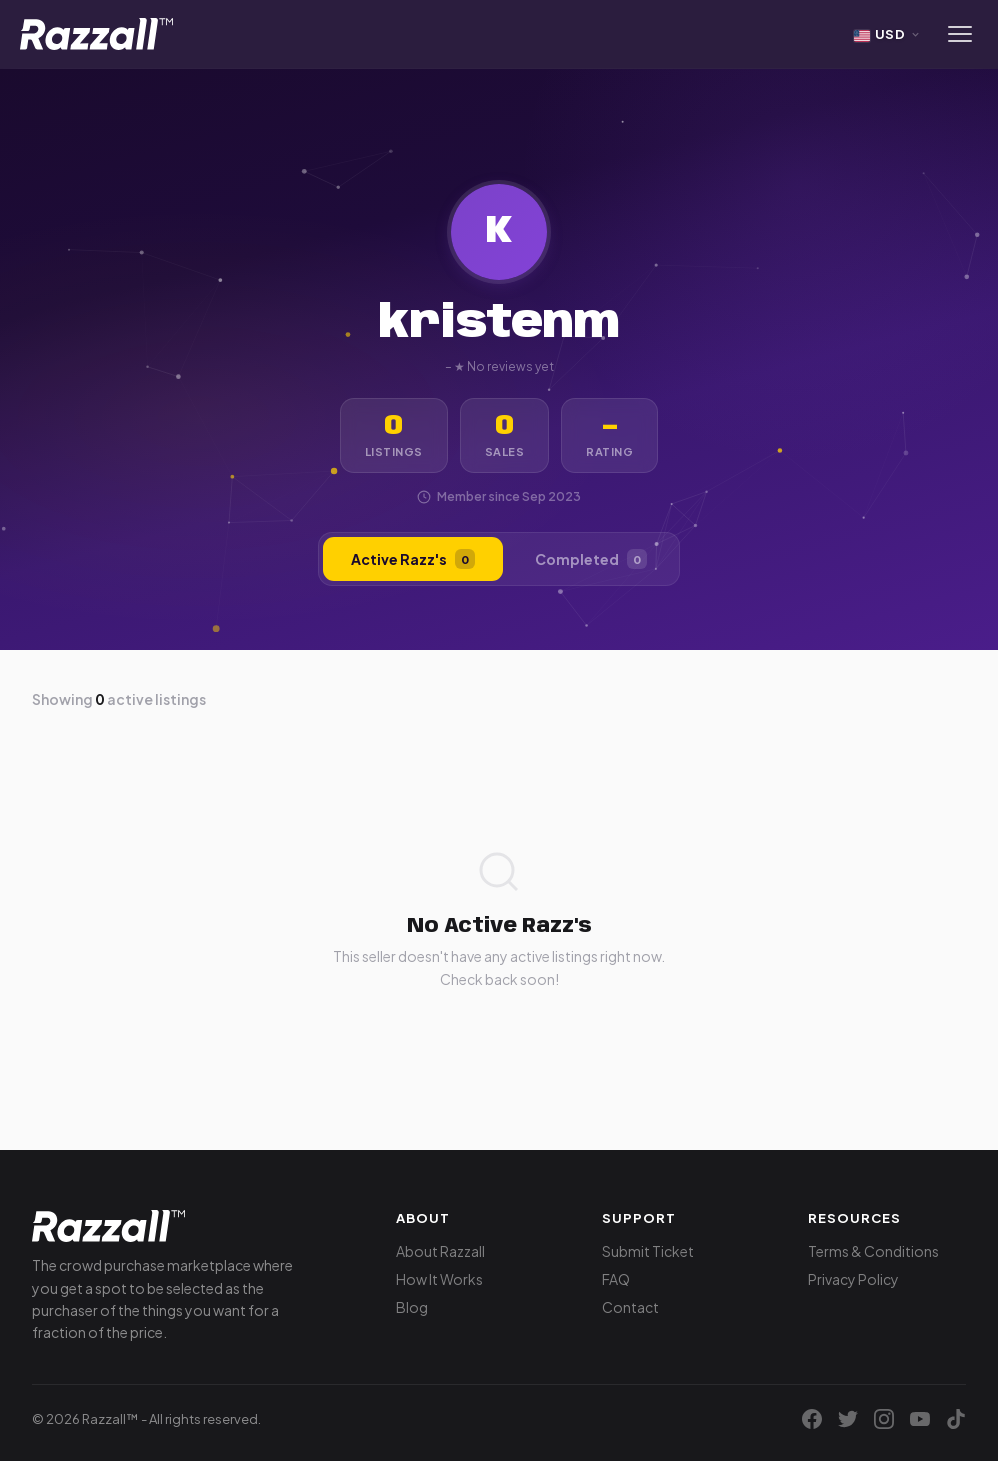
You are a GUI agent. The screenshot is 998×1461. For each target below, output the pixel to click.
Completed (591, 559)
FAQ (616, 1279)
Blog (412, 1307)
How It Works (439, 1279)
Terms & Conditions (873, 1251)
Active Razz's (413, 559)
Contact (630, 1307)
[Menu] (960, 34)
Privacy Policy (853, 1279)
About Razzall (440, 1251)
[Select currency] (888, 34)
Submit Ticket (648, 1251)
